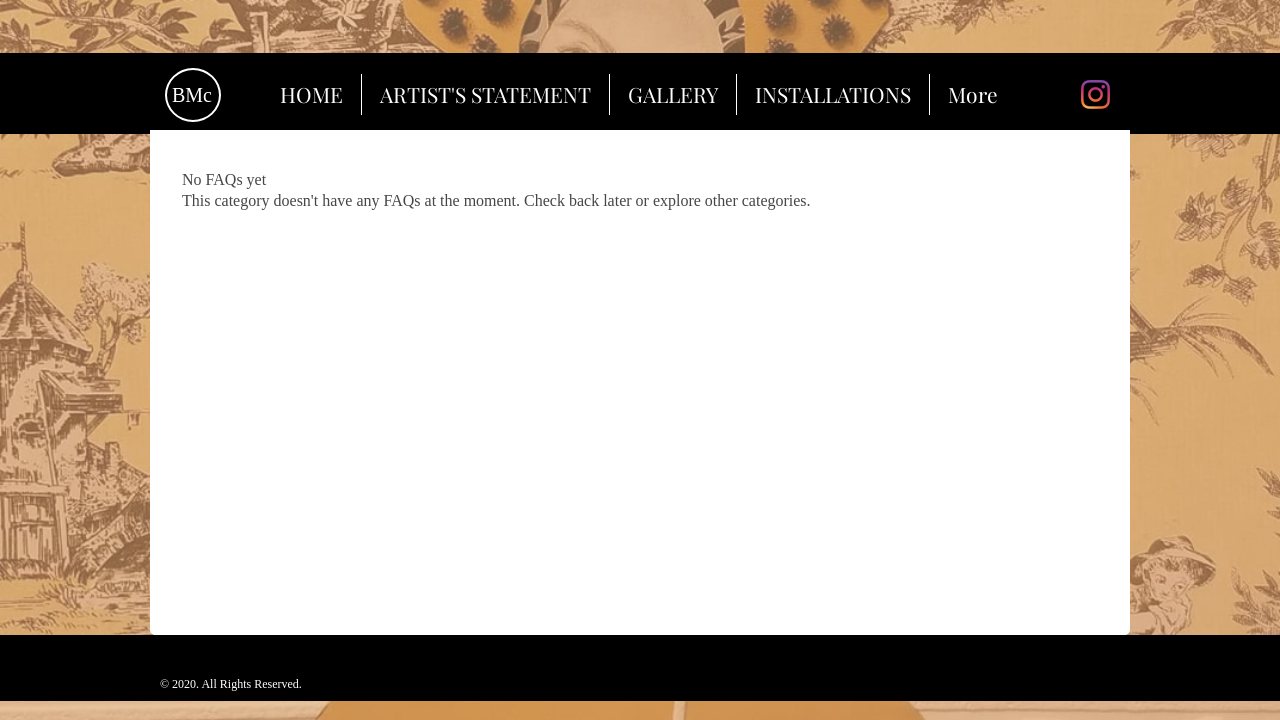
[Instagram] (1095, 94)
